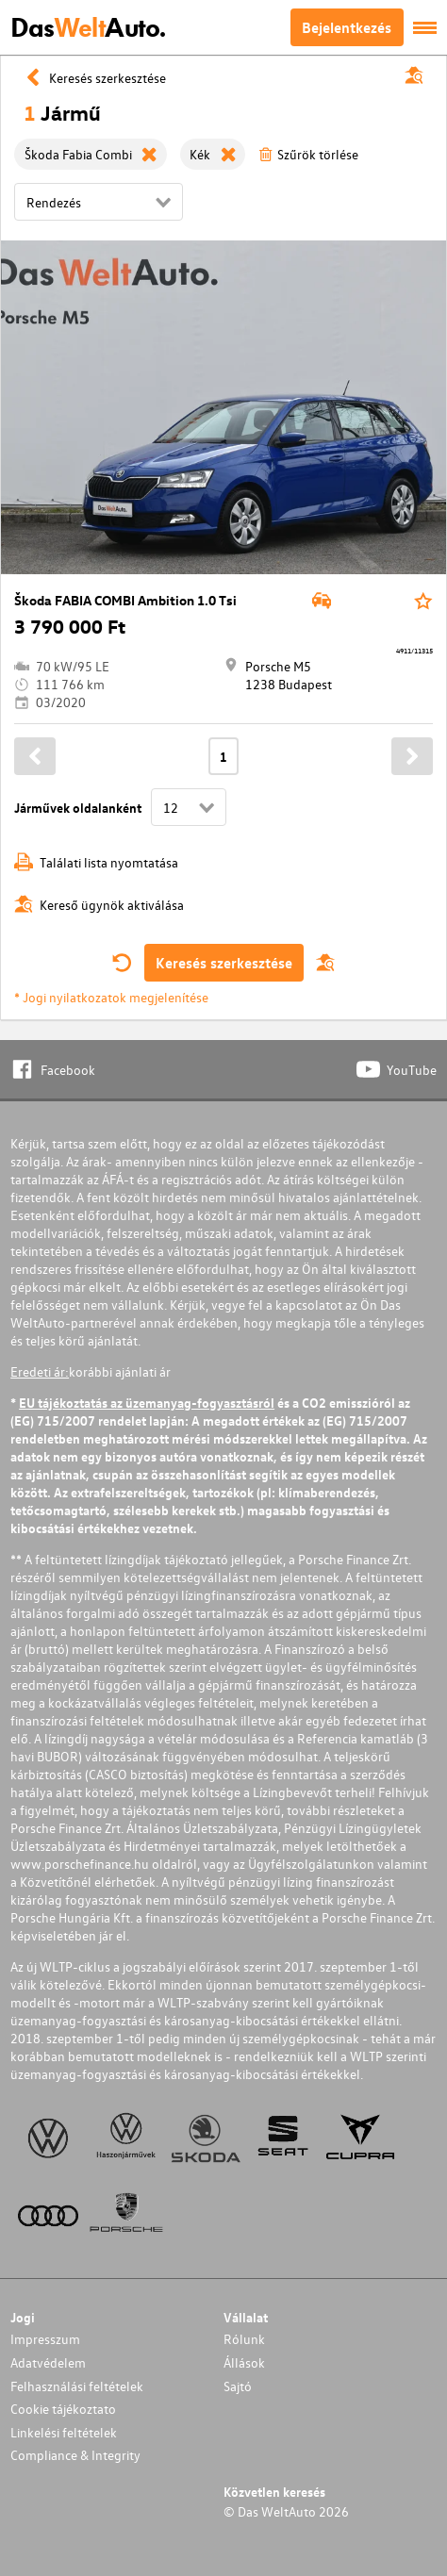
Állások (244, 2362)
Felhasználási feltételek (76, 2386)
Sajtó (238, 2386)
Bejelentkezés (346, 27)
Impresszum (45, 2339)
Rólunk (244, 2339)
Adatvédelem (48, 2362)
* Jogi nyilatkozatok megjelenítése (111, 997)
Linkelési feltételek (63, 2432)
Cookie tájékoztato (63, 2409)
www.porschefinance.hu (79, 1864)
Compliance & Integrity (75, 2455)
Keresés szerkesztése (224, 962)
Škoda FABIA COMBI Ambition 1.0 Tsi (125, 600)
